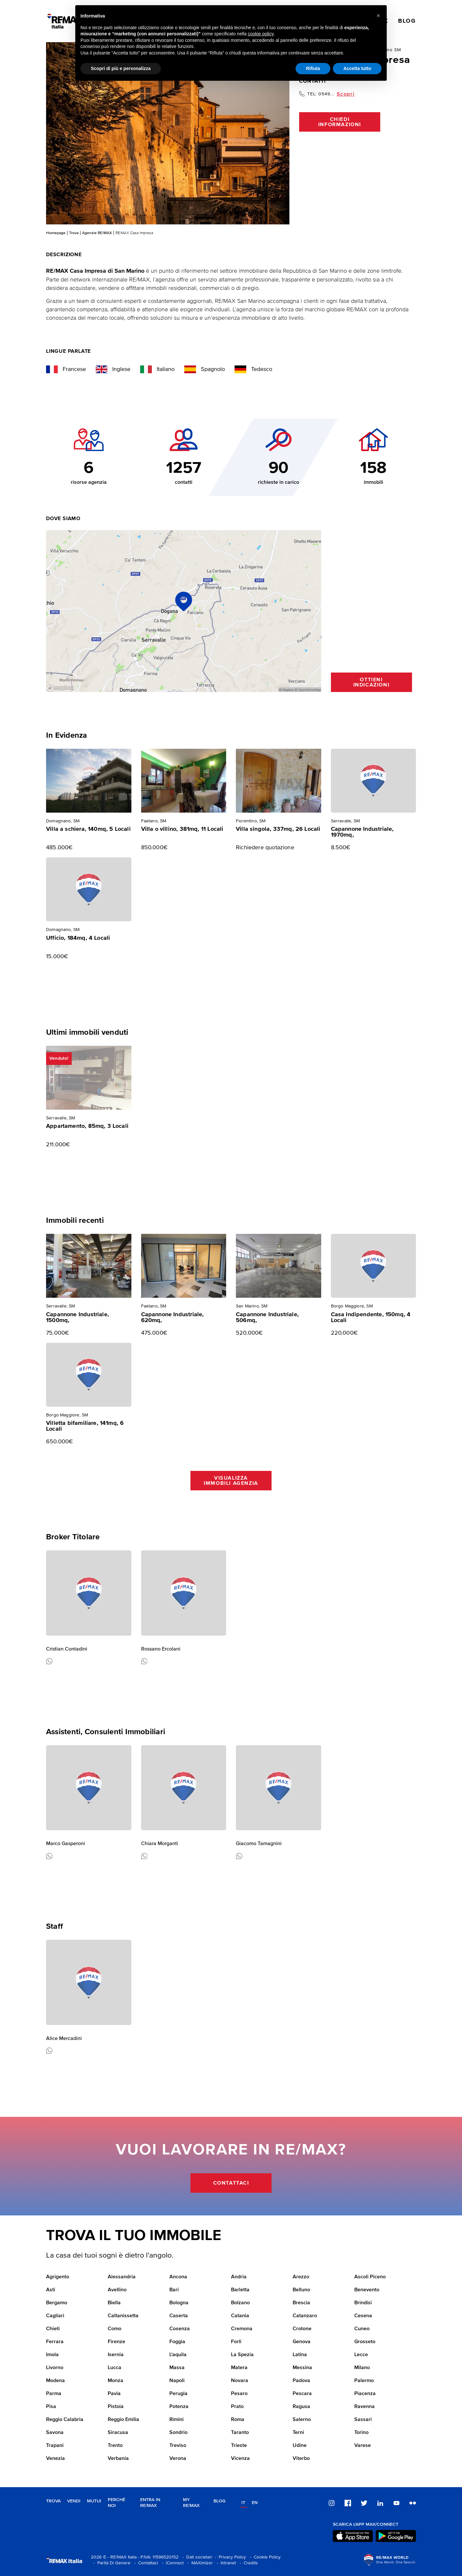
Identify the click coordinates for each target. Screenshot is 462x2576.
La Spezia (242, 2354)
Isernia (116, 2354)
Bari (174, 2290)
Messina (302, 2367)
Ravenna (364, 2406)
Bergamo (56, 2303)
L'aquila (178, 2354)
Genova (301, 2341)
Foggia (177, 2341)
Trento (115, 2445)
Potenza (178, 2406)
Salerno (302, 2419)
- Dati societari (196, 2557)
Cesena (363, 2316)
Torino (361, 2432)
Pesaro (239, 2393)
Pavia (114, 2393)
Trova (74, 233)
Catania (240, 2316)
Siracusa (118, 2432)
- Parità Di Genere (110, 2563)
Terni (298, 2432)
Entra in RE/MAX (150, 2503)
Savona (55, 2432)
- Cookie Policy (264, 2557)
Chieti (53, 2329)
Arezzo (301, 2277)
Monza (115, 2380)
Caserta (178, 2316)
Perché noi (116, 2503)
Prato (237, 2406)
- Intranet (225, 2563)
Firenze (116, 2341)
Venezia (55, 2458)
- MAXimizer (199, 2563)
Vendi (73, 2501)
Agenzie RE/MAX (97, 233)
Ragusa (301, 2406)
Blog (219, 2501)
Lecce (361, 2354)
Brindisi (363, 2303)
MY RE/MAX (191, 2503)
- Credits (247, 2563)
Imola (52, 2354)
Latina (300, 2354)
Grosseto (364, 2341)
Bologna (178, 2303)
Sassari (363, 2419)
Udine (300, 2445)
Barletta (240, 2290)
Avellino (117, 2290)
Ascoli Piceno (370, 2277)
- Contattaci (145, 2563)
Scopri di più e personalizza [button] (121, 68)
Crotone (302, 2329)
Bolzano (240, 2303)
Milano (362, 2367)
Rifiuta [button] (313, 68)
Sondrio (178, 2432)
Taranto (240, 2432)
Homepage (56, 233)
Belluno (301, 2290)
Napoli (177, 2380)
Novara (239, 2380)
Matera (239, 2367)
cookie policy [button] (261, 33)
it (243, 2502)
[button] (378, 15)
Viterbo (301, 2458)
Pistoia (116, 2406)
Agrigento (57, 2277)
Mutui (94, 2501)
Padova (301, 2380)
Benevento (366, 2290)
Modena (55, 2380)
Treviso (177, 2445)
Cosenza (179, 2329)
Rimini (176, 2419)
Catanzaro (305, 2316)
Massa (177, 2367)
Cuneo (362, 2329)
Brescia (301, 2303)
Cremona (241, 2329)
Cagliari (55, 2316)
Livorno (54, 2367)
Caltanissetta (123, 2316)
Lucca (114, 2367)
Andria (239, 2277)
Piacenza (365, 2393)
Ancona (178, 2277)
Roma (237, 2419)
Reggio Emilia (123, 2419)
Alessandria (122, 2277)
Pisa (51, 2406)
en (255, 2502)
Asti (50, 2290)
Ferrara (55, 2341)
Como (114, 2329)
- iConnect (171, 2563)
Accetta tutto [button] (357, 68)
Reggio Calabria (64, 2419)
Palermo (364, 2380)
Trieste (239, 2445)
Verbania (118, 2458)
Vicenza (240, 2458)
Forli (236, 2341)
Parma (53, 2393)
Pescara (302, 2393)
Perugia (178, 2393)
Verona (177, 2458)
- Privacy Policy (229, 2557)
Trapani (55, 2445)
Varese (362, 2445)
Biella (114, 2303)
